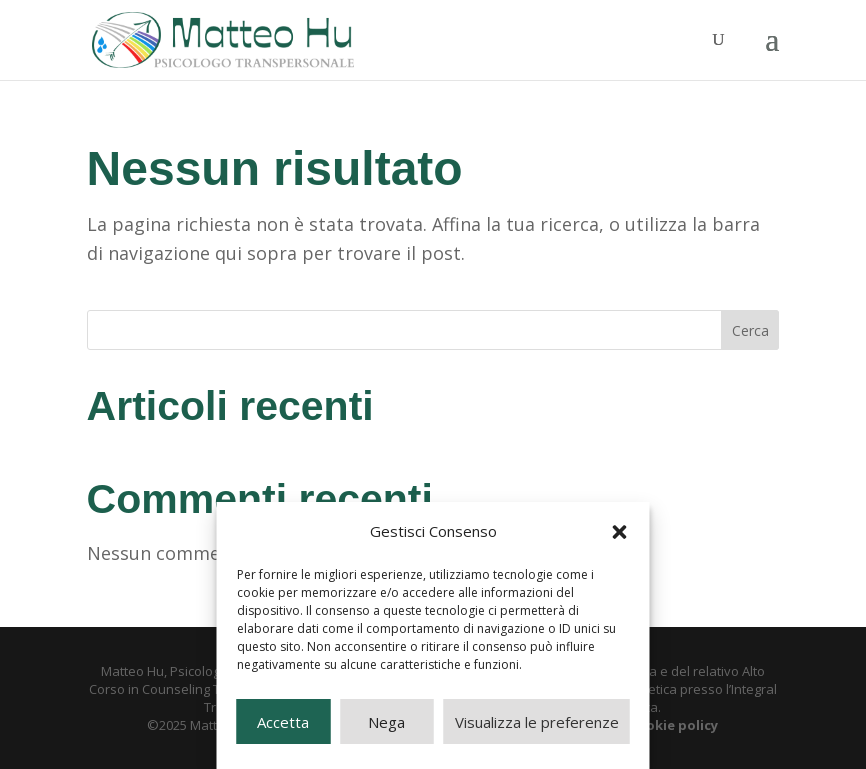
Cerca (750, 330)
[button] (620, 532)
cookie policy (674, 725)
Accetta (283, 722)
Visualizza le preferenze (537, 722)
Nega (386, 722)
